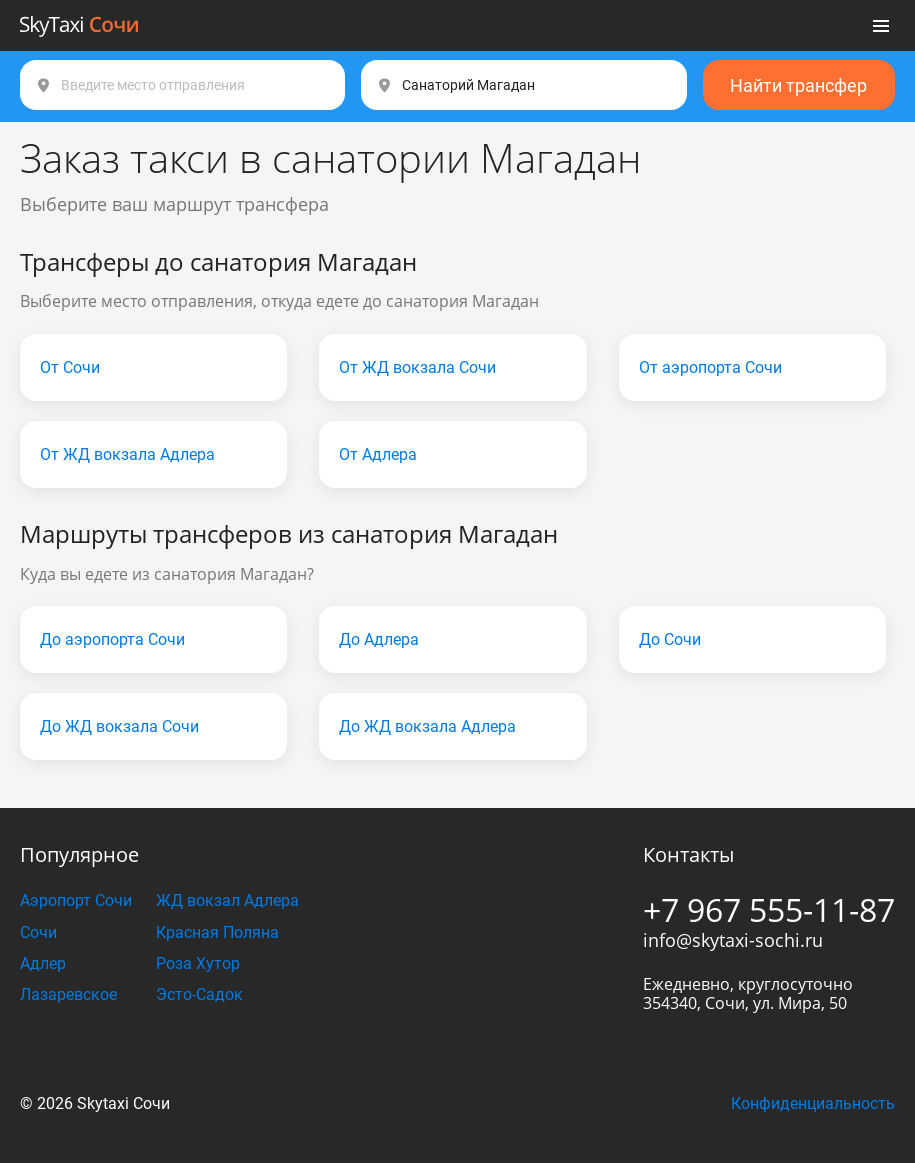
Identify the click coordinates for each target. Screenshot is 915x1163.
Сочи (38, 932)
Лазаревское (68, 994)
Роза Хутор (198, 963)
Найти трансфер (798, 85)
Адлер (43, 963)
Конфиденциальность (813, 1103)
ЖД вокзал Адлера (227, 900)
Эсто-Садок (199, 994)
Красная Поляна (217, 932)
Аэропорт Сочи (76, 900)
